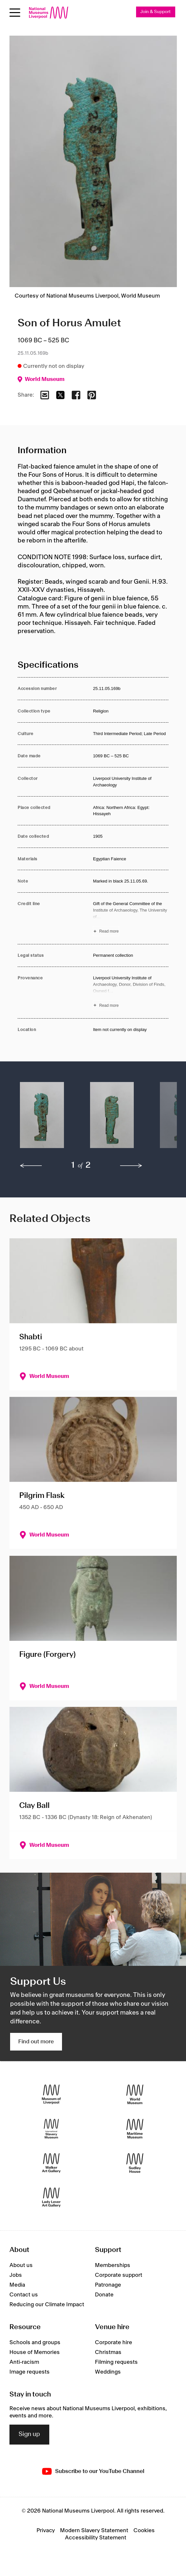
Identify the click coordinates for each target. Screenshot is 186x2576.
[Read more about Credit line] (130, 918)
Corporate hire (113, 2342)
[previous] (31, 1166)
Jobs (15, 2275)
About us (21, 2265)
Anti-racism (24, 2362)
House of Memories (34, 2352)
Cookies (144, 2530)
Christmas (108, 2352)
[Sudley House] (135, 2163)
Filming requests (116, 2362)
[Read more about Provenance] (130, 992)
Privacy (46, 2530)
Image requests (29, 2372)
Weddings (108, 2372)
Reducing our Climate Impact (46, 2305)
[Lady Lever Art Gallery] (51, 2197)
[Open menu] (14, 12)
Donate (104, 2295)
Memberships (112, 2265)
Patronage (108, 2285)
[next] (131, 1166)
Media (17, 2285)
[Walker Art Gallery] (51, 2163)
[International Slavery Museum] (51, 2128)
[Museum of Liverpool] (51, 2094)
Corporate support (118, 2275)
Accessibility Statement (95, 2538)
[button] (42, 1118)
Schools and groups (34, 2342)
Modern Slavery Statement (94, 2530)
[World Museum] (135, 2094)
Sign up (29, 2434)
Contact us (23, 2295)
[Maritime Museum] (135, 2128)
